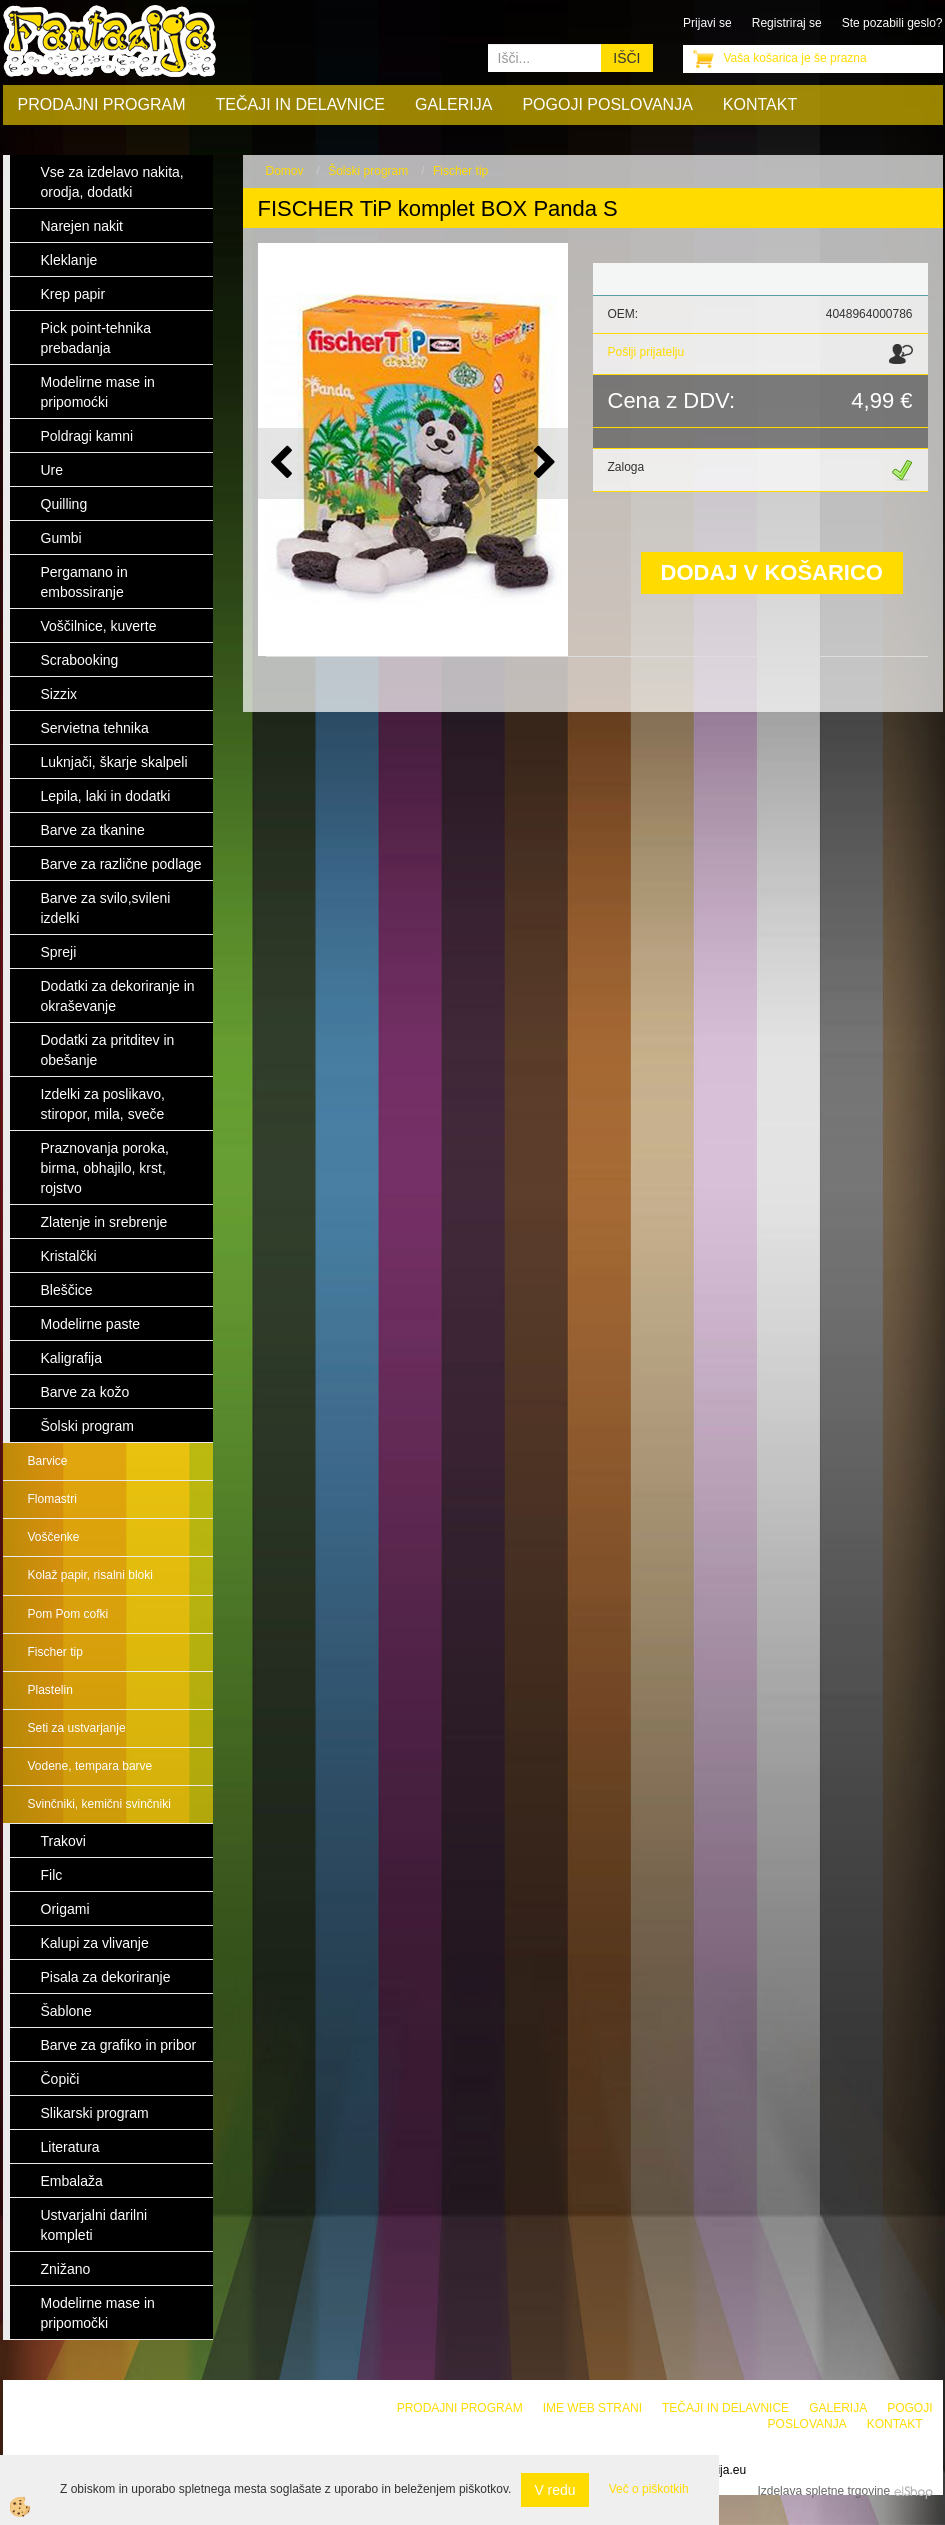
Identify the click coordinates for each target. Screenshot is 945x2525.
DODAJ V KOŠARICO (772, 572)
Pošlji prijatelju (646, 352)
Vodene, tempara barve (90, 1766)
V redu (554, 2490)
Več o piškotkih (649, 2489)
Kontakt (760, 104)
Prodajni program (102, 104)
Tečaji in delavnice (301, 104)
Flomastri (52, 1499)
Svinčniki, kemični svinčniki (99, 1804)
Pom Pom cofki (68, 1614)
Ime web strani (592, 2408)
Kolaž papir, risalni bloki (90, 1575)
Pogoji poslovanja (607, 104)
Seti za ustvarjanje (77, 1728)
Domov (285, 171)
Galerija (453, 104)
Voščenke (54, 1537)
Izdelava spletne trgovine (823, 2491)
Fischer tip (55, 1652)
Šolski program (368, 171)
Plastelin (50, 1690)
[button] (542, 463)
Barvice (48, 1461)
